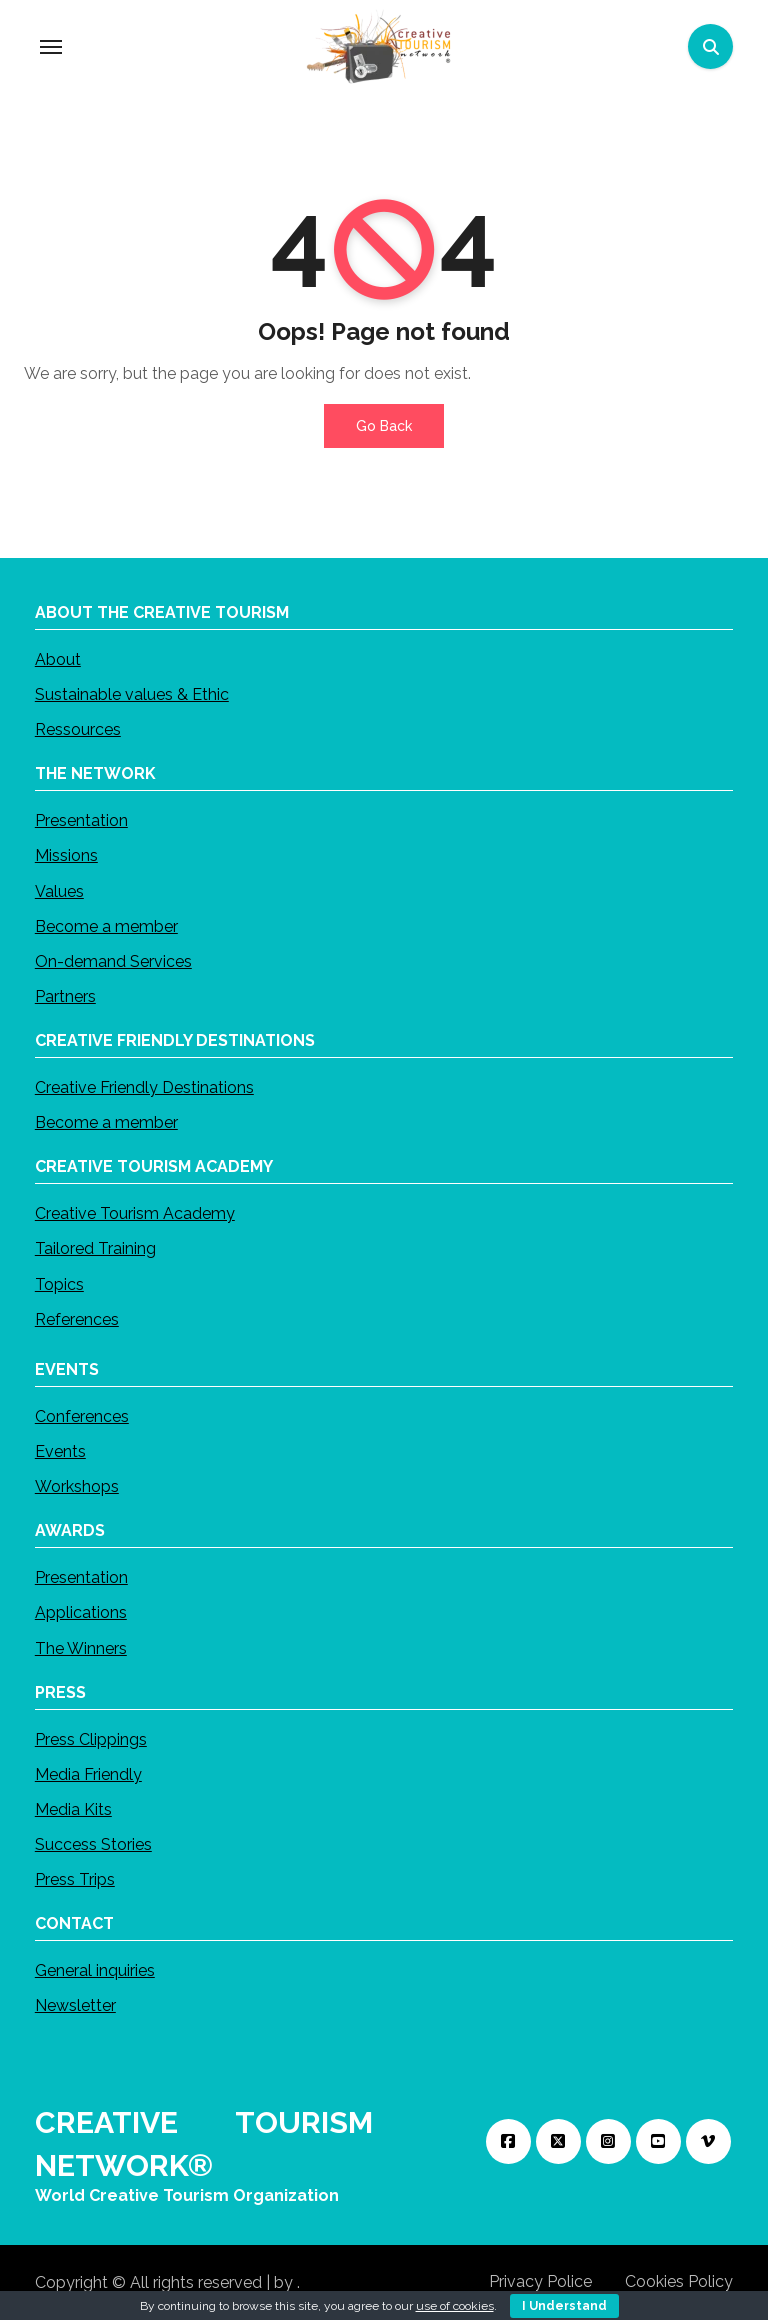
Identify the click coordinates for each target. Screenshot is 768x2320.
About (58, 659)
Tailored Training (95, 1248)
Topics (59, 1283)
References (77, 1319)
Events (60, 1451)
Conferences (82, 1416)
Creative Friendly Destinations (144, 1087)
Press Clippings (91, 1738)
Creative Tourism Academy (135, 1213)
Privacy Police (540, 2281)
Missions (66, 855)
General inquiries (95, 1970)
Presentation (81, 820)
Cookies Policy (679, 2281)
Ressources (78, 729)
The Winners (81, 1647)
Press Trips (75, 1879)
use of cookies (455, 2306)
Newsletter (75, 2005)
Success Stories (93, 1844)
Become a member (106, 925)
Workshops (77, 1486)
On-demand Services (113, 961)
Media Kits (73, 1809)
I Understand (564, 2306)
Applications (81, 1612)
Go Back (384, 426)
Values (59, 890)
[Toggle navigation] (51, 47)
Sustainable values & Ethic (132, 694)
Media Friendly (88, 1773)
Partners (65, 996)
